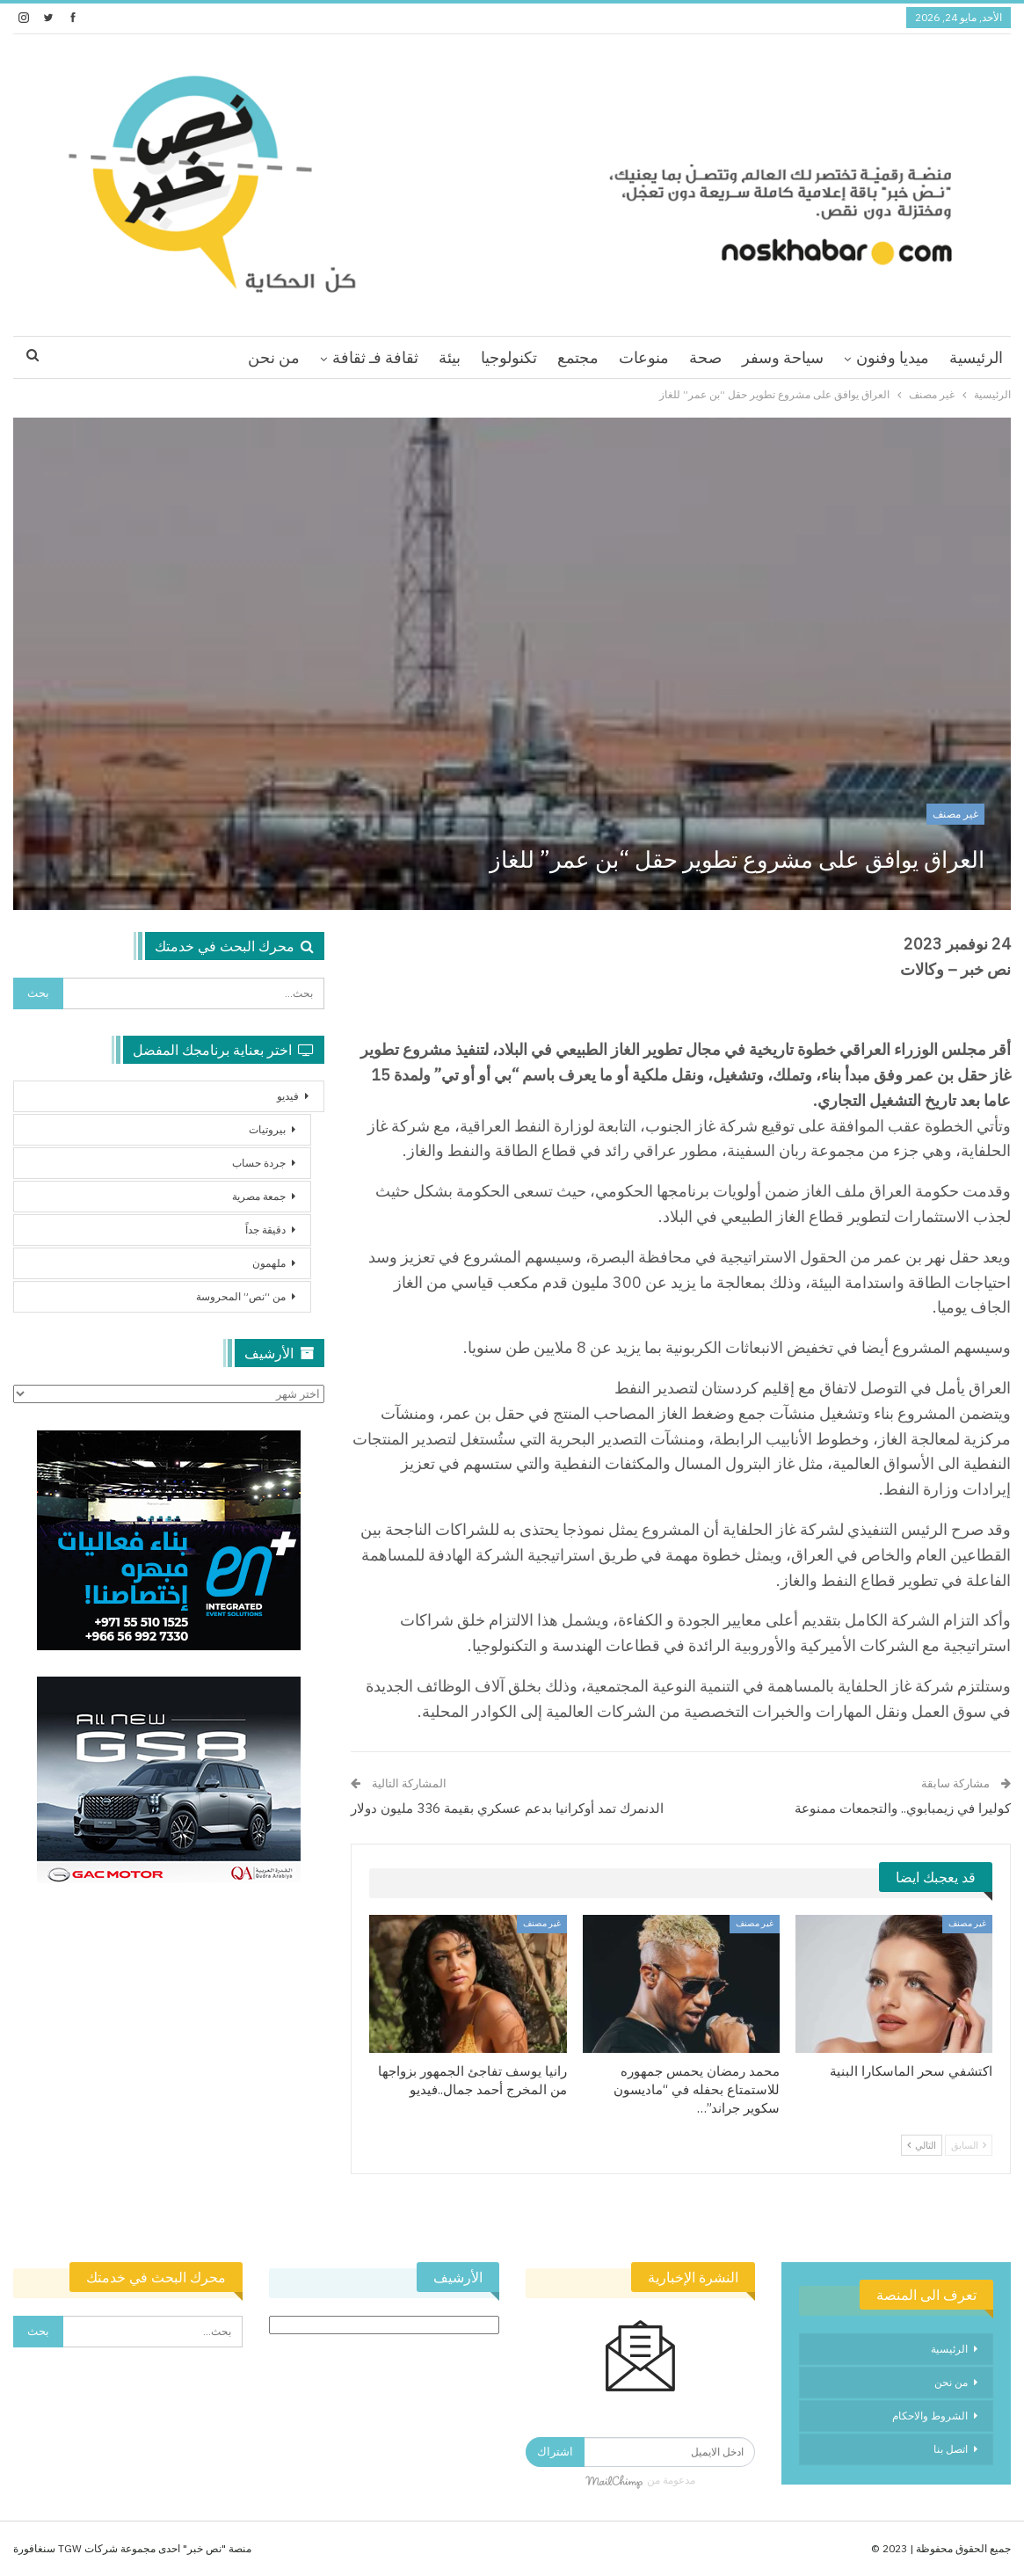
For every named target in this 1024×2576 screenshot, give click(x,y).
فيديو (288, 1095)
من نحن (274, 357)
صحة (705, 357)
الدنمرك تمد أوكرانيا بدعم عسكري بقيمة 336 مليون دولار (507, 1808)
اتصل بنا (950, 2449)
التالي (921, 2145)
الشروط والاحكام (930, 2415)
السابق (968, 2145)
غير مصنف (955, 813)
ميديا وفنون (892, 357)
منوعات (644, 357)
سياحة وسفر (783, 357)
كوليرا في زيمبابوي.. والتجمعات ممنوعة (903, 1808)
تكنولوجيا (509, 357)
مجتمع (578, 357)
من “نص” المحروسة (241, 1296)
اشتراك (555, 2451)
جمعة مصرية (259, 1196)
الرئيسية (976, 357)
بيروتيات (267, 1129)
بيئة (450, 357)
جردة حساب (259, 1162)
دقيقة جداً (265, 1229)
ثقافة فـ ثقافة (375, 357)
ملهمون (269, 1263)
